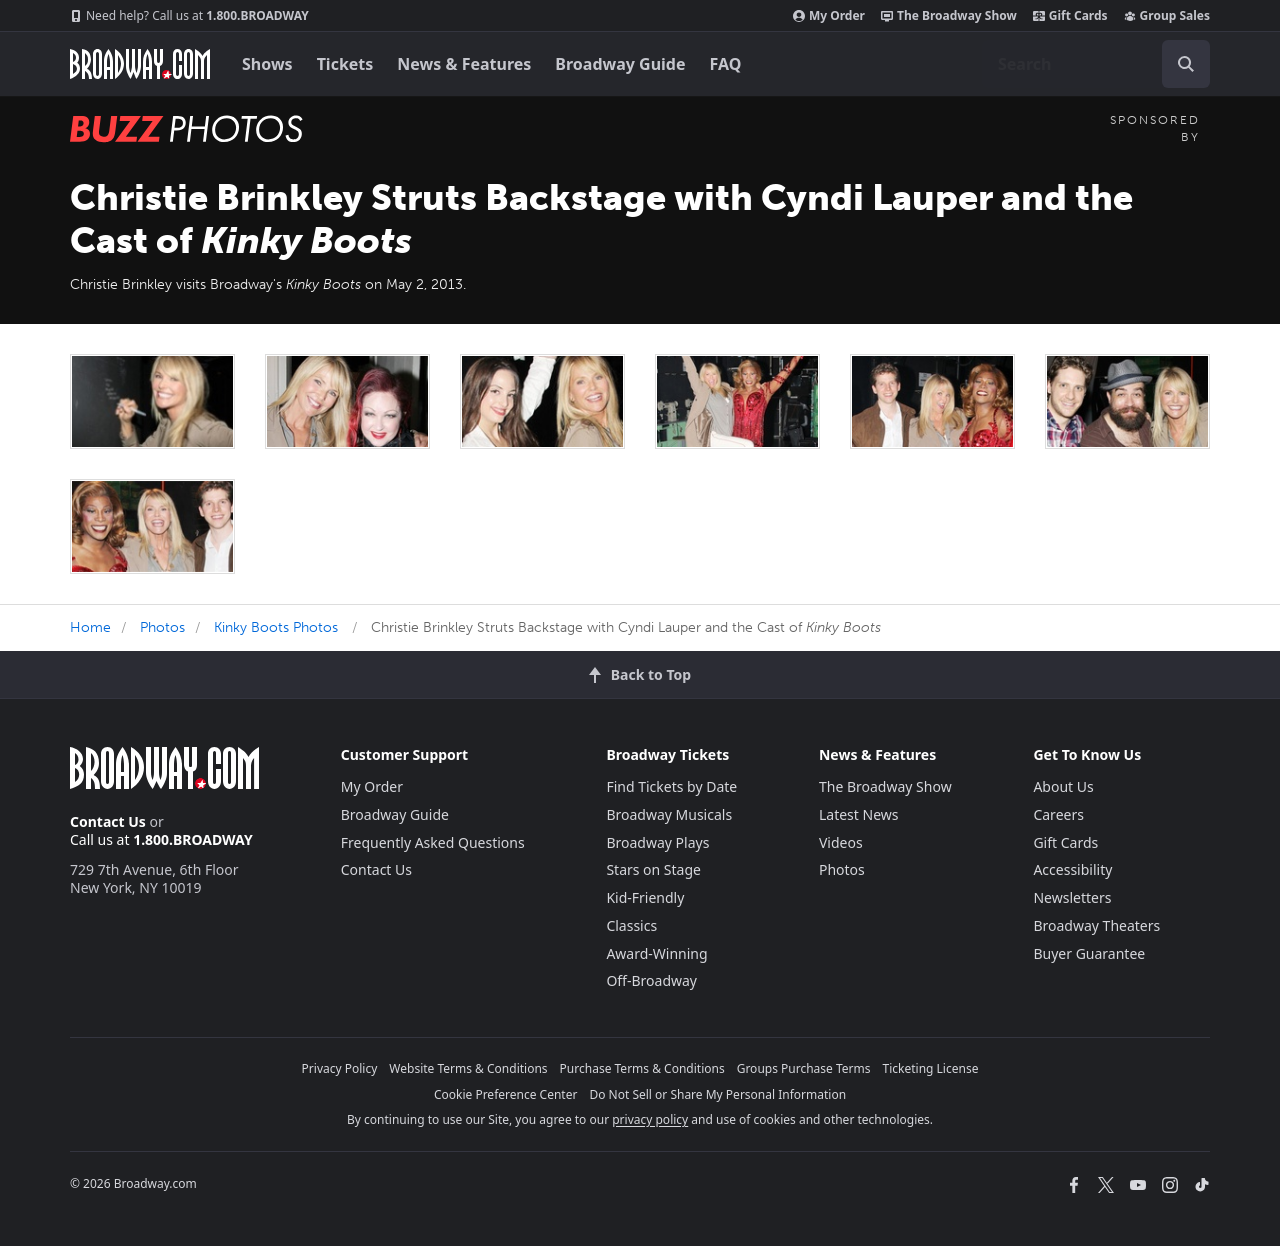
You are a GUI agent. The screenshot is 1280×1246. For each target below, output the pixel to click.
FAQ (726, 64)
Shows (267, 64)
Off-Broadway (651, 980)
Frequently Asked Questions (433, 842)
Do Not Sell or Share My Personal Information (717, 1094)
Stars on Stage (653, 869)
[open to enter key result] (1186, 64)
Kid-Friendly (645, 897)
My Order (829, 16)
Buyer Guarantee (1089, 953)
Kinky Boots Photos (276, 627)
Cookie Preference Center (506, 1094)
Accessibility (1072, 869)
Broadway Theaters (1096, 925)
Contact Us (108, 821)
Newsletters (1072, 897)
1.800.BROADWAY (189, 16)
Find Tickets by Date (671, 786)
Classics (631, 925)
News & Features (464, 64)
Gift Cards (1070, 16)
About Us (1063, 786)
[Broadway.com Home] (140, 64)
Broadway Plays (657, 842)
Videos (841, 842)
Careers (1058, 814)
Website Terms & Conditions (468, 1068)
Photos (162, 627)
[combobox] (1096, 64)
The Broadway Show (949, 16)
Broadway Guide (620, 64)
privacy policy (650, 1119)
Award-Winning (656, 953)
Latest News (859, 814)
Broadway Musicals (669, 814)
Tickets (345, 64)
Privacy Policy (340, 1068)
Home (90, 627)
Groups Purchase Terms (804, 1068)
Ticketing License (931, 1068)
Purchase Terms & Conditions (642, 1068)
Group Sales (1167, 16)
